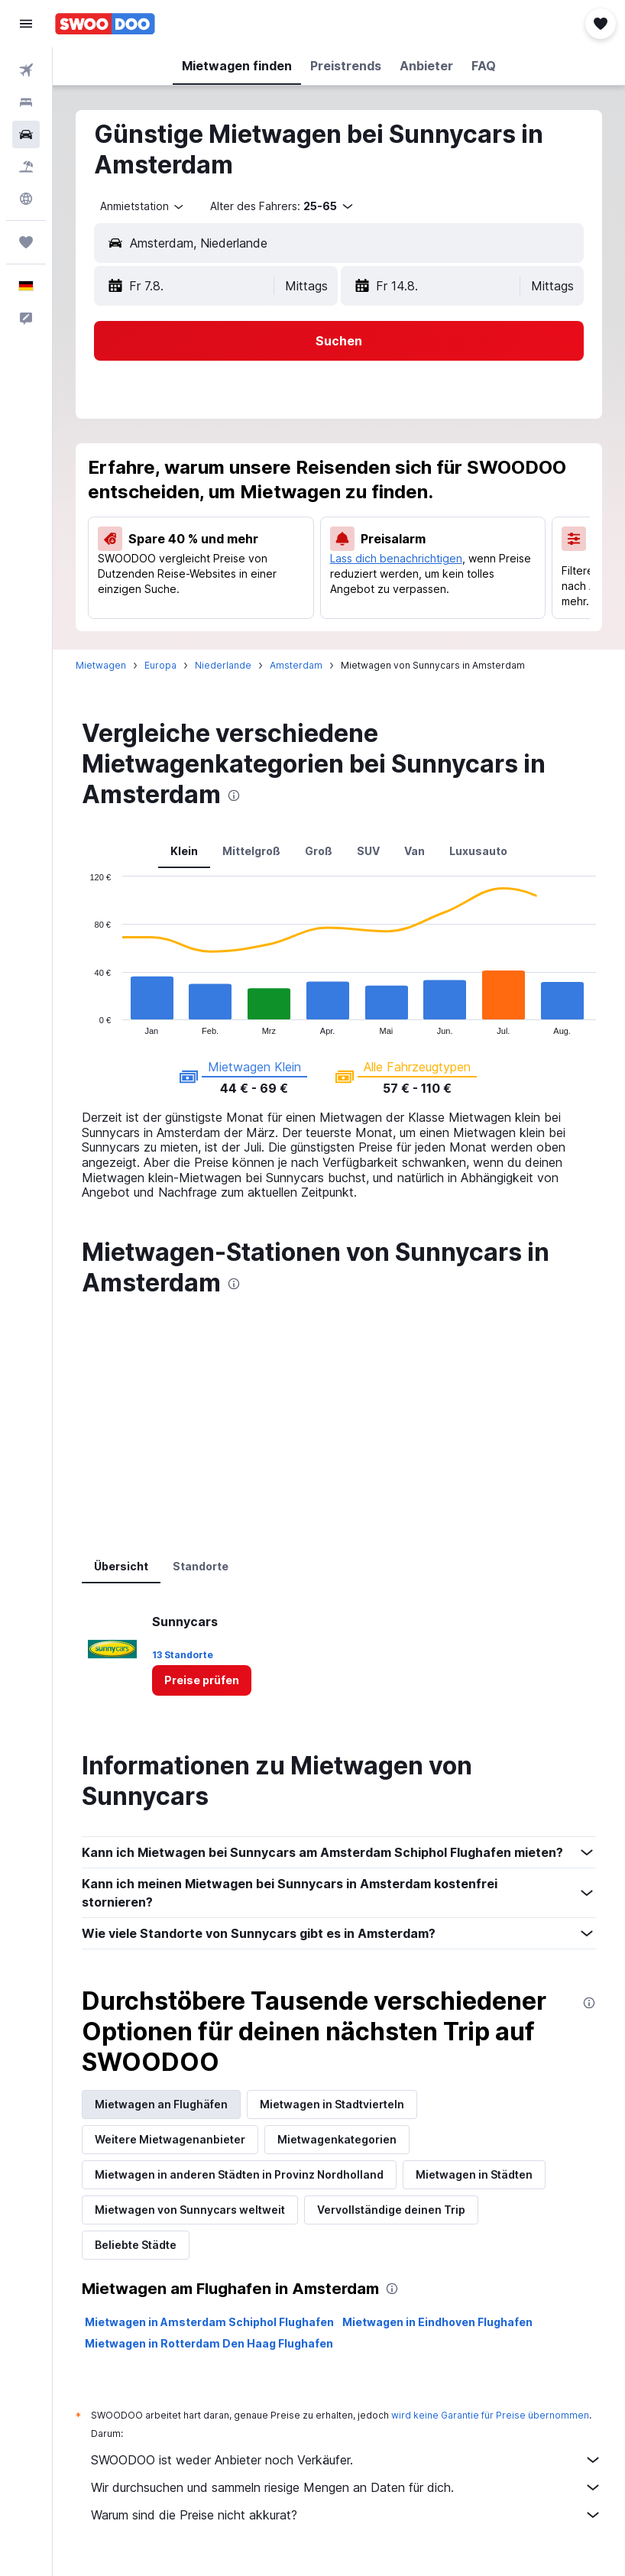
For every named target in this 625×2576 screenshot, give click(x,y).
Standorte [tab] (200, 1566)
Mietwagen (101, 665)
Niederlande (223, 665)
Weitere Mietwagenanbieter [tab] (170, 2139)
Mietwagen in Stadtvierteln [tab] (332, 2104)
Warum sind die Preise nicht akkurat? (346, 2515)
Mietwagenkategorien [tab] (337, 2139)
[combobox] (143, 206)
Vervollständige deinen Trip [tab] (391, 2209)
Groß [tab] (318, 850)
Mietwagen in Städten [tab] (474, 2174)
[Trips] (26, 242)
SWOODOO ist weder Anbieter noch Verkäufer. (346, 2460)
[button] (26, 24)
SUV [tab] (368, 850)
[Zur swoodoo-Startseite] (105, 23)
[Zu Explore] (26, 198)
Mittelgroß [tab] (251, 850)
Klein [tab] (184, 850)
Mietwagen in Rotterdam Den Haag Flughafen (209, 2343)
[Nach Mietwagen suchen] (26, 134)
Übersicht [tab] (121, 1566)
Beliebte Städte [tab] (135, 2244)
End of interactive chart (82, 1022)
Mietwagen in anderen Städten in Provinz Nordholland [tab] (239, 2174)
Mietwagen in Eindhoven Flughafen (437, 2321)
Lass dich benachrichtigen (396, 558)
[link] (201, 1680)
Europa (160, 665)
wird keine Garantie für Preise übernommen (490, 2415)
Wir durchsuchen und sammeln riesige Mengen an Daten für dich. (346, 2487)
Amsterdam (296, 665)
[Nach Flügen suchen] (26, 70)
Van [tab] (414, 850)
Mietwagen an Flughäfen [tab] (161, 2104)
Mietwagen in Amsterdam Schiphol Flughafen (209, 2321)
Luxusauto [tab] (478, 850)
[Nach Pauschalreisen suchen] (26, 166)
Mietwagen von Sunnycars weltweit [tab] (190, 2209)
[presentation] (234, 795)
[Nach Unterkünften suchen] (26, 102)
